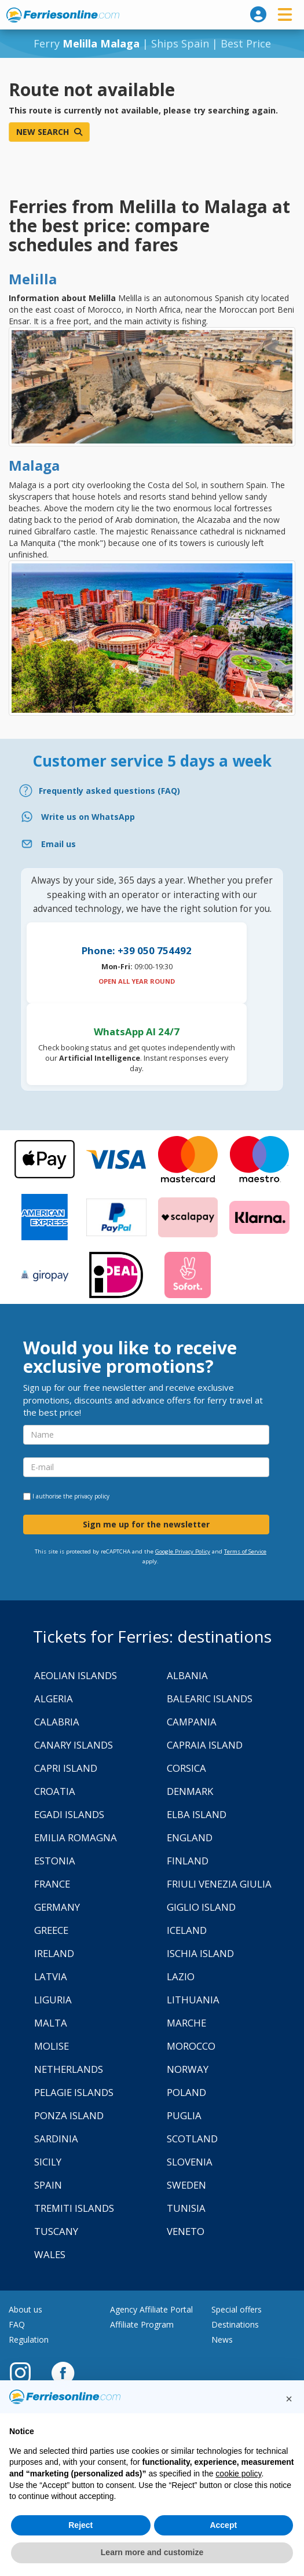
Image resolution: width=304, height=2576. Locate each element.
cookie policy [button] (238, 2473)
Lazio (181, 1976)
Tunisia (186, 2208)
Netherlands (68, 2069)
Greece (51, 1930)
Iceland (187, 1930)
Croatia (54, 1791)
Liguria (53, 1999)
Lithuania (193, 1999)
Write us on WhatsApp (88, 816)
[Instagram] (26, 2372)
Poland (186, 2092)
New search (49, 131)
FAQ (17, 2324)
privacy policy (91, 1496)
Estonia (54, 1860)
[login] (258, 14)
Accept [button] (223, 2525)
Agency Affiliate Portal (151, 2309)
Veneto (185, 2231)
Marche (186, 2022)
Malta (50, 2022)
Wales (49, 2254)
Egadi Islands (69, 1814)
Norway (187, 2069)
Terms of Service (245, 1551)
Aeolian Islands (75, 1675)
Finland (187, 1860)
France (52, 1883)
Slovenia (190, 2161)
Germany (57, 1907)
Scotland (192, 2138)
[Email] (152, 843)
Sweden (186, 2185)
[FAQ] (152, 790)
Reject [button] (80, 2525)
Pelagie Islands (73, 2092)
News (222, 2339)
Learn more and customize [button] (152, 2552)
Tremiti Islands (74, 2208)
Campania (192, 1721)
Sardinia (56, 2138)
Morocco (191, 2046)
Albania (187, 1675)
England (190, 1837)
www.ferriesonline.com (62, 15)
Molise (51, 2046)
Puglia (184, 2115)
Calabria (56, 1721)
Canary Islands (73, 1744)
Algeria (53, 1698)
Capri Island (65, 1768)
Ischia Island (200, 1953)
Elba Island (196, 1814)
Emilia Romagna (75, 1837)
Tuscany (56, 2231)
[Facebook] (63, 2372)
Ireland (54, 1953)
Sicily (47, 2161)
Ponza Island (69, 2115)
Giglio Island (201, 1907)
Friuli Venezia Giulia (219, 1883)
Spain (48, 2185)
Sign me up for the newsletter (146, 1524)
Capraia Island (205, 1744)
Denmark (190, 1791)
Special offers (236, 2309)
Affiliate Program (142, 2324)
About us (25, 2309)
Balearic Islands (209, 1698)
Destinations (235, 2324)
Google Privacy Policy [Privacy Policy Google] (182, 1551)
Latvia (50, 1976)
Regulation (29, 2339)
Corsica (186, 1768)
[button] (289, 2399)
